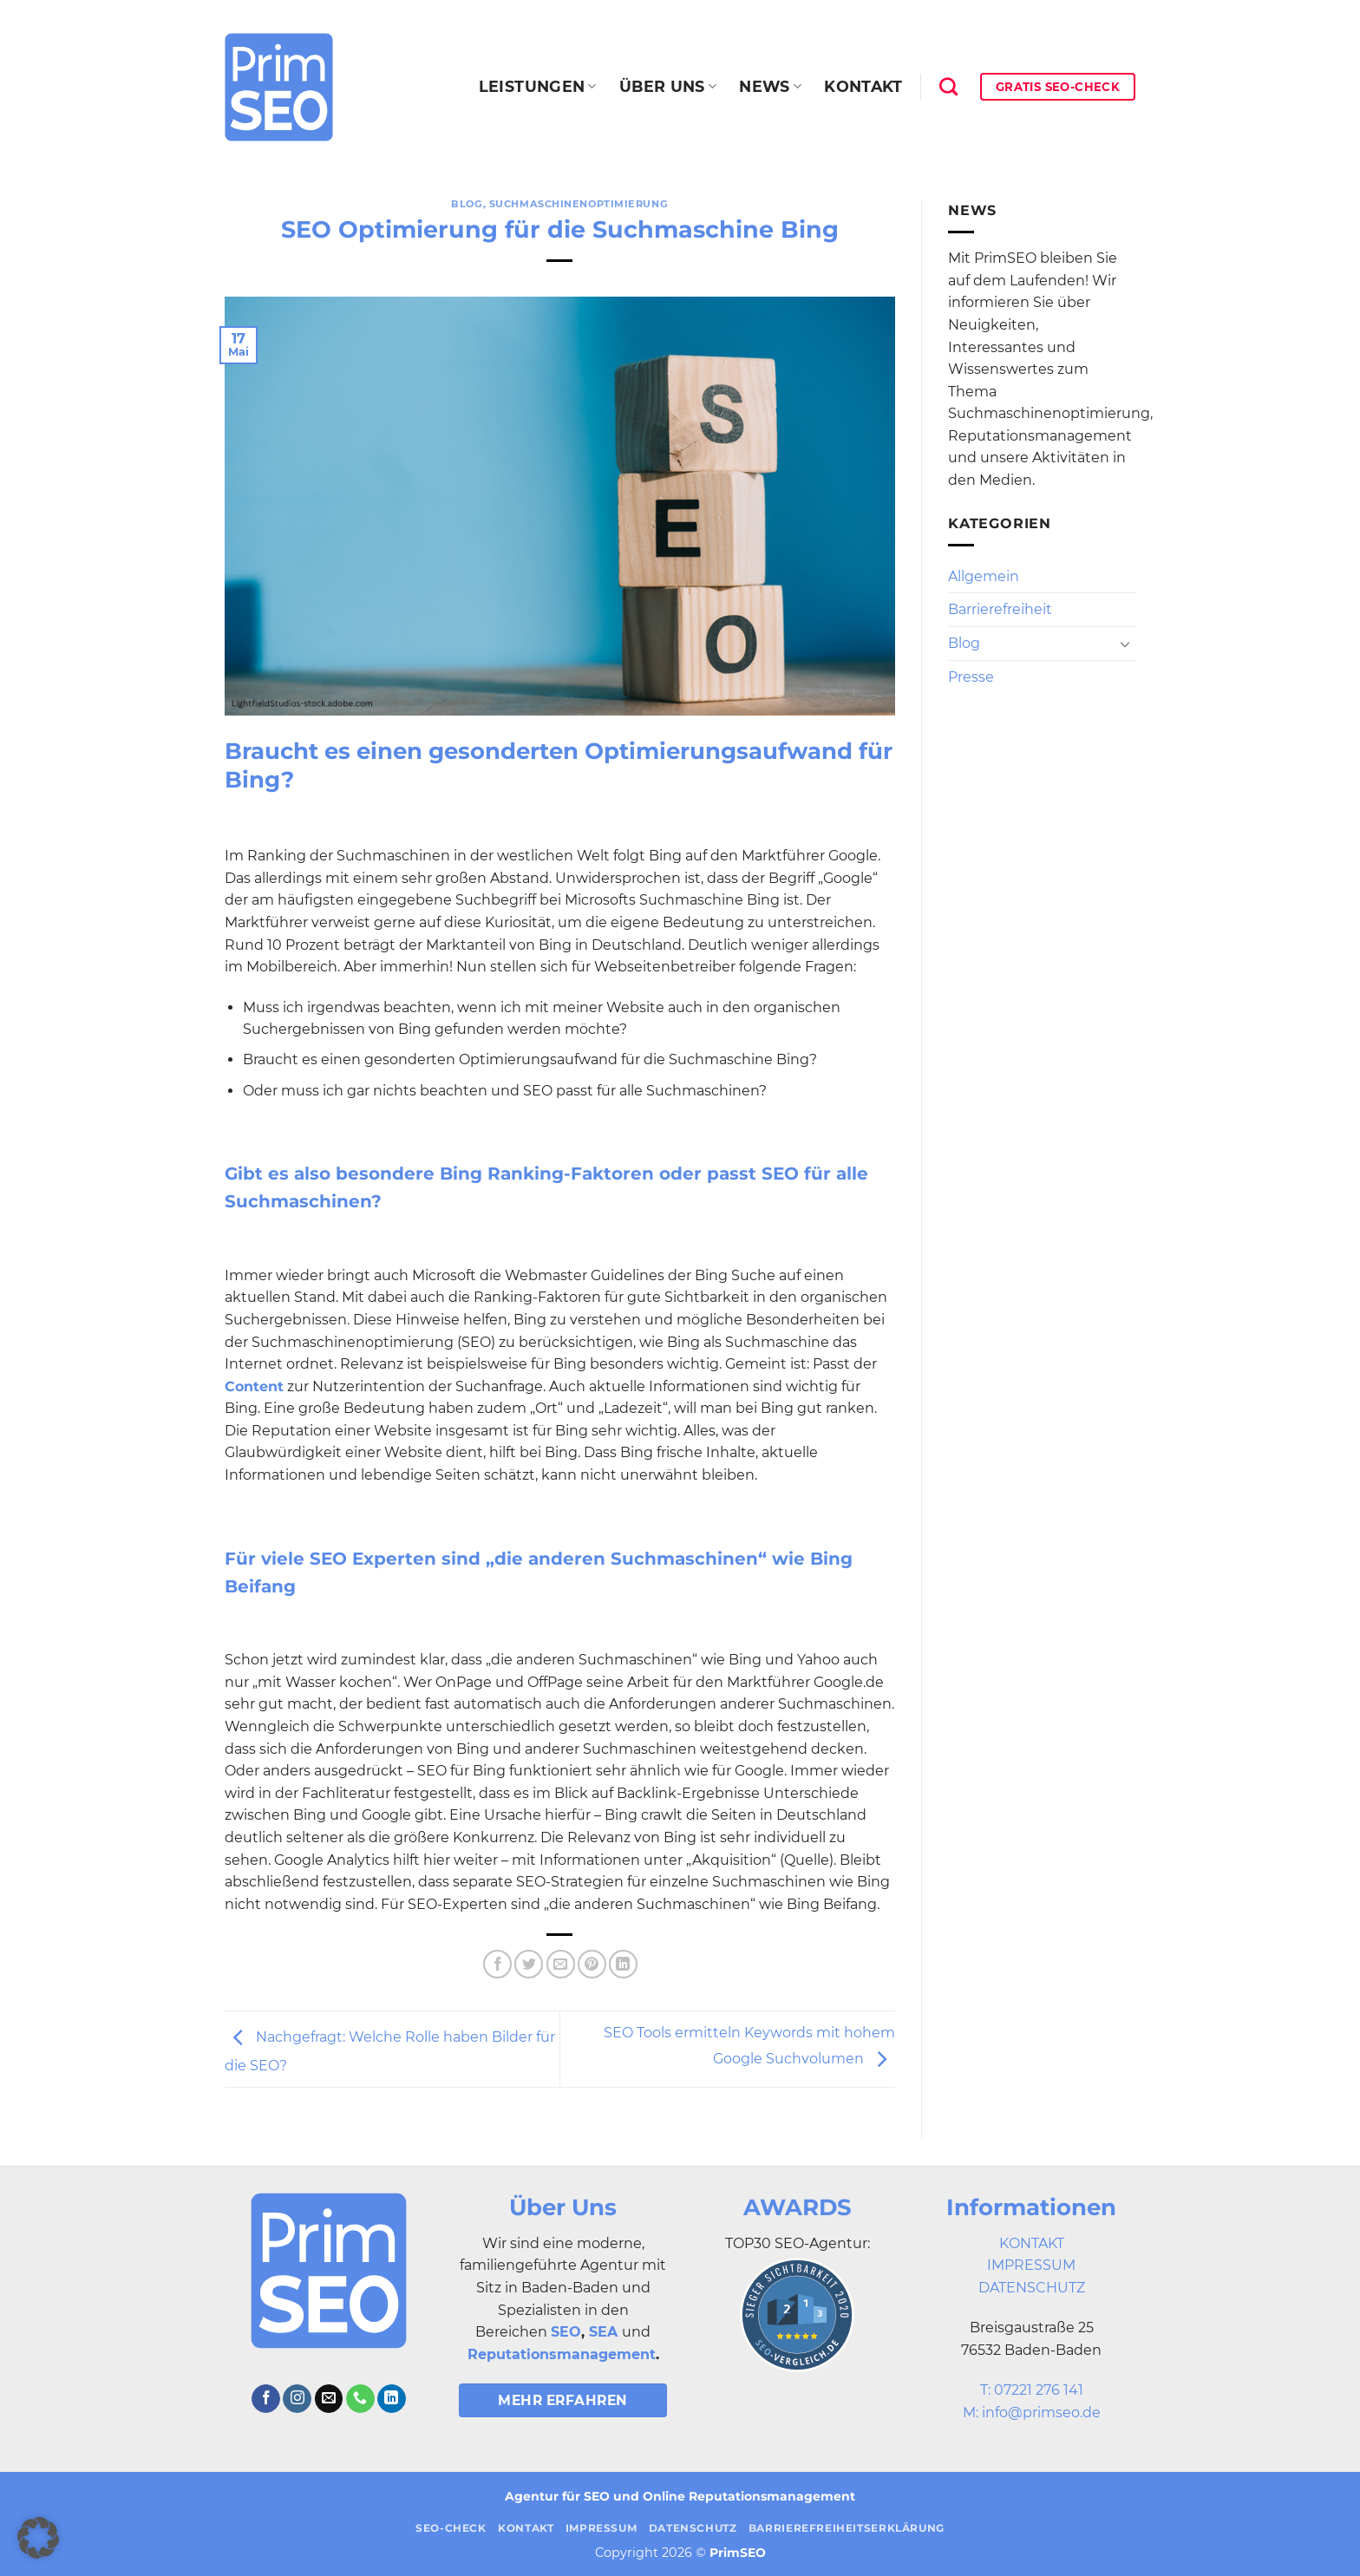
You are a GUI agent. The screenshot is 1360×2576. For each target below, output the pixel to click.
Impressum (602, 2527)
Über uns (667, 86)
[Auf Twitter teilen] (528, 1964)
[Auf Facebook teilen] (497, 1964)
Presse (971, 677)
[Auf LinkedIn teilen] (623, 1964)
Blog (466, 204)
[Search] (948, 86)
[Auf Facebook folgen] (266, 2399)
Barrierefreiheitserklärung (847, 2527)
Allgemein (983, 576)
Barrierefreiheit (1000, 609)
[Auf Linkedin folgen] (391, 2399)
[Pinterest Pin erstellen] (592, 1964)
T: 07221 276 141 (1031, 2390)
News (770, 86)
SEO (566, 2332)
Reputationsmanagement (562, 2354)
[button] (38, 2538)
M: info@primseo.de (1032, 2412)
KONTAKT (1031, 2243)
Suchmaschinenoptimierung (578, 204)
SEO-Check (451, 2527)
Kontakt (863, 86)
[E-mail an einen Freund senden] (560, 1964)
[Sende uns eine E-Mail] (329, 2399)
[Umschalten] (1125, 643)
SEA (603, 2332)
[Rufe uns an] (360, 2399)
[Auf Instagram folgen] (297, 2399)
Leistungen (538, 86)
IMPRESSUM (1031, 2265)
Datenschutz (693, 2527)
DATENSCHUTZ (1031, 2287)
